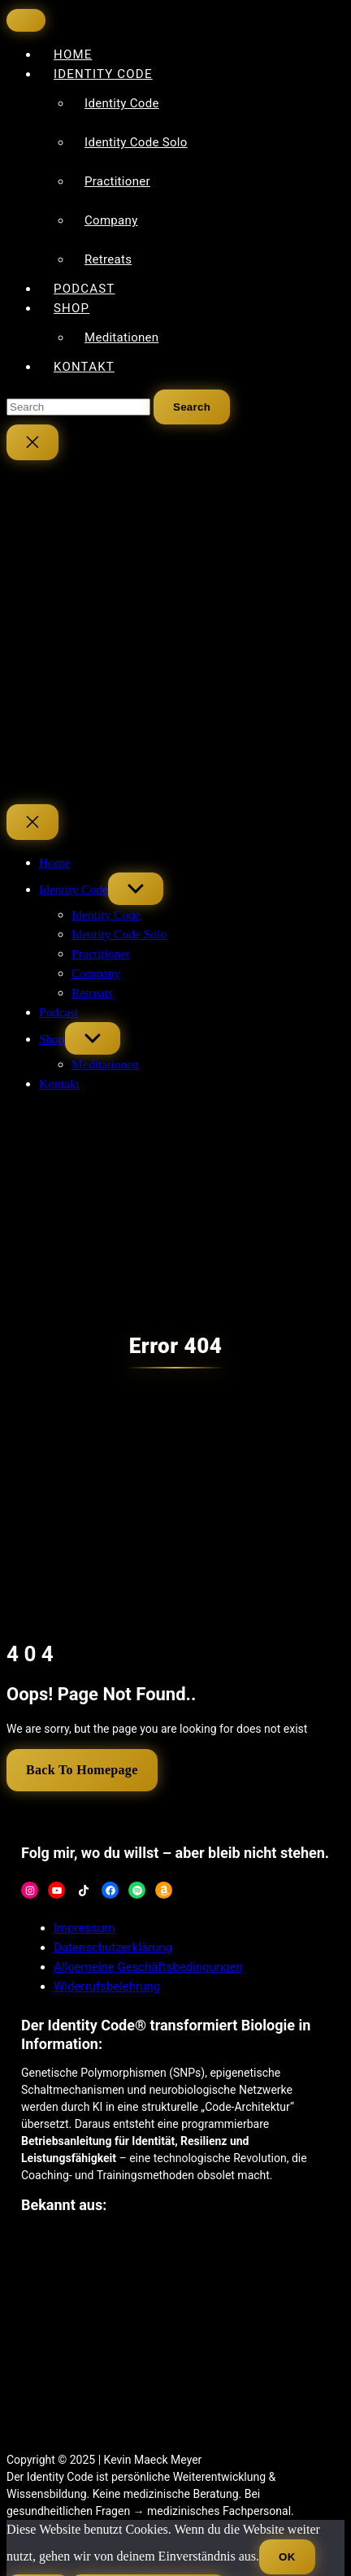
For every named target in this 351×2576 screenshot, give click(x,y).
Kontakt (84, 366)
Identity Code (103, 74)
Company (111, 220)
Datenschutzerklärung (113, 1947)
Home (54, 862)
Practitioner (117, 181)
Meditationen (121, 337)
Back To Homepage (82, 1770)
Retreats (108, 259)
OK (287, 2557)
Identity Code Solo (136, 142)
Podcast (58, 1012)
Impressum (84, 1928)
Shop (71, 308)
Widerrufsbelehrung (107, 1986)
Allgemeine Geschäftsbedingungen (148, 1967)
